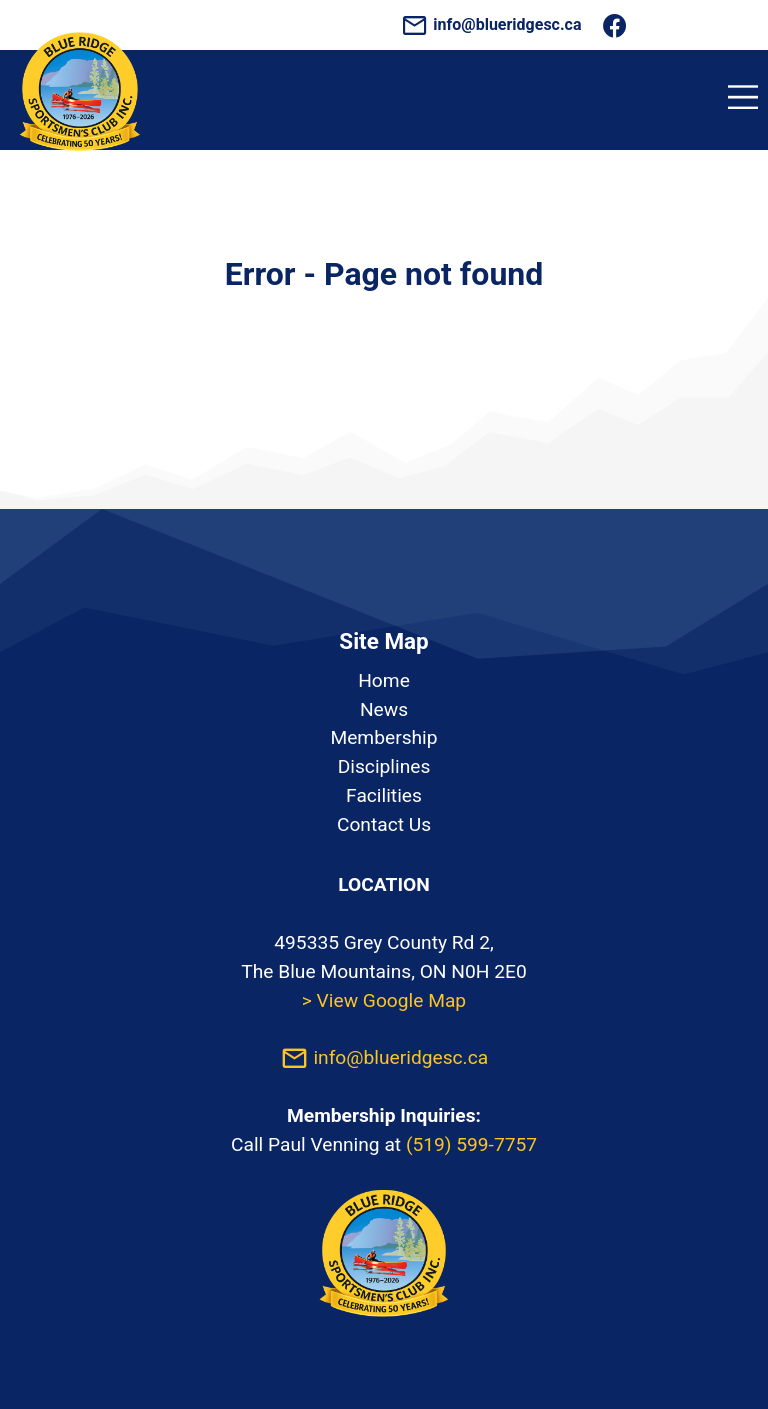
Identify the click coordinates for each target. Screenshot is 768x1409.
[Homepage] (80, 161)
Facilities (384, 795)
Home (384, 680)
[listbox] (384, 753)
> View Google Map (384, 1000)
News (384, 709)
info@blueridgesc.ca (493, 24)
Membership (383, 737)
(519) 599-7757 (471, 1144)
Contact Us (384, 824)
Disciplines (384, 766)
